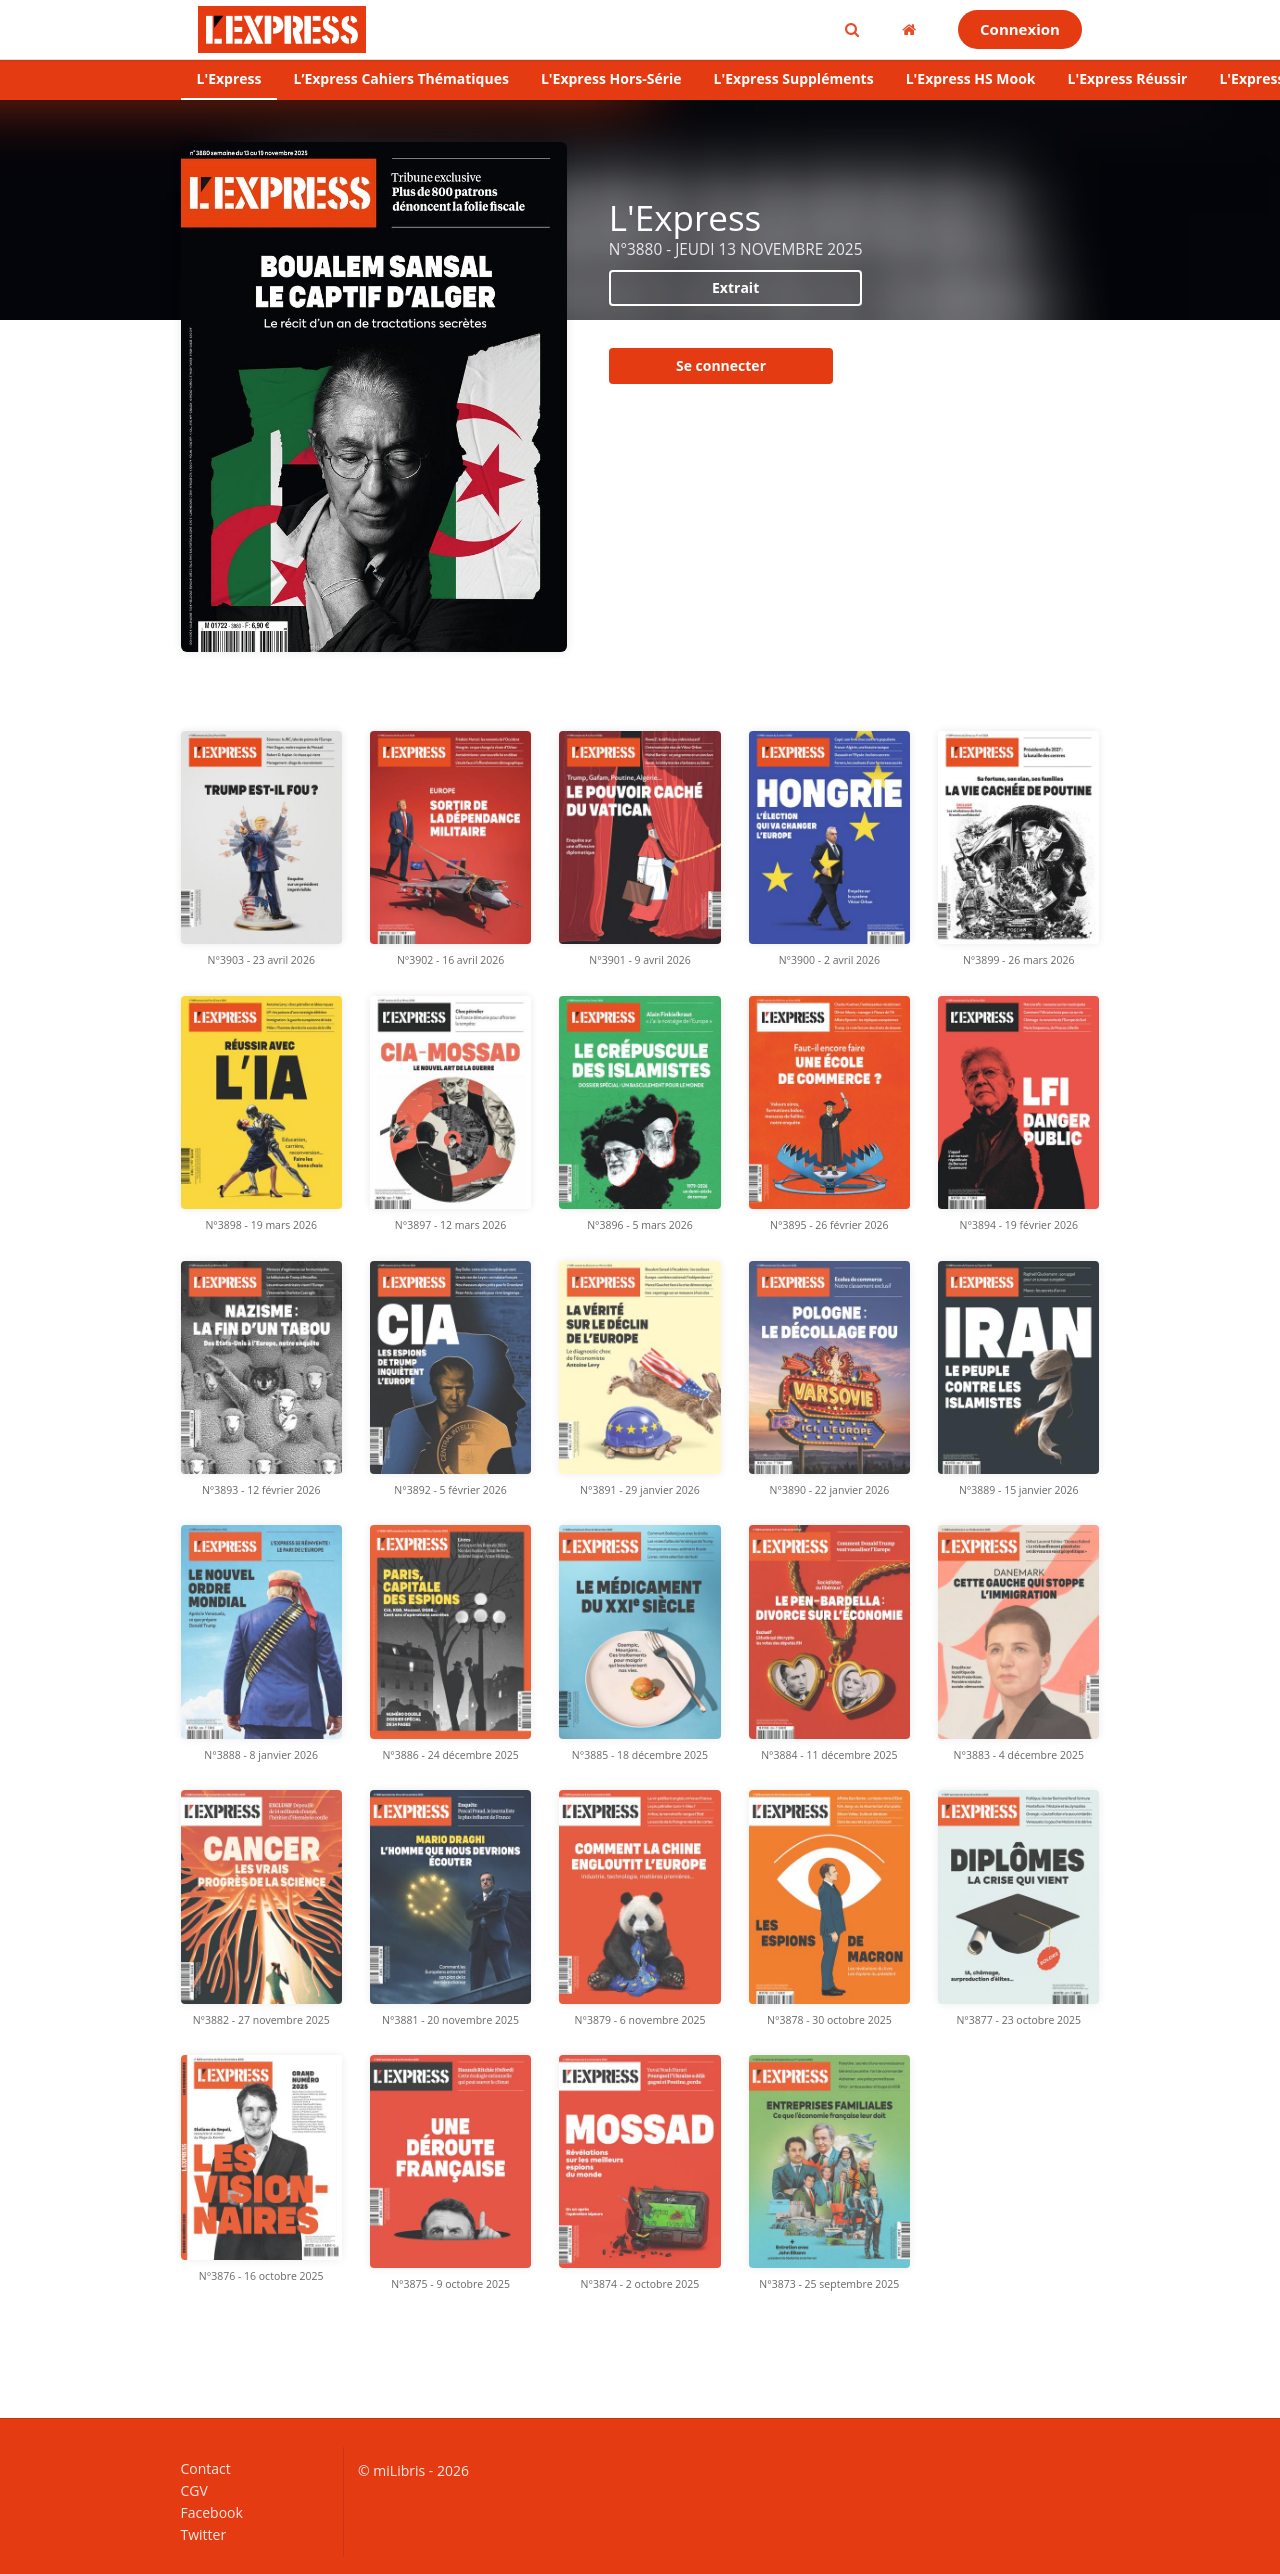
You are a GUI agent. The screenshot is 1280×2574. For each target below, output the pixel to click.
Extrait (735, 287)
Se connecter (721, 365)
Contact (206, 2469)
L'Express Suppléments (794, 78)
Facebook (212, 2512)
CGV (194, 2490)
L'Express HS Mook (971, 78)
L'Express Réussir (1128, 78)
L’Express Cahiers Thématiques (400, 78)
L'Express (229, 78)
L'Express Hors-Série (611, 78)
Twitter (204, 2534)
